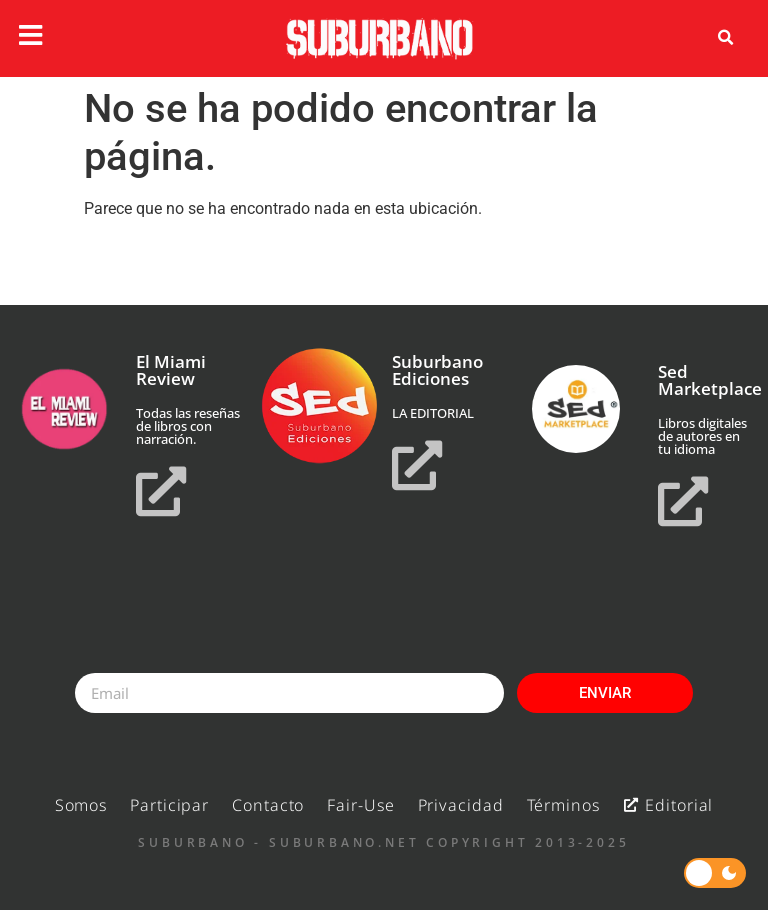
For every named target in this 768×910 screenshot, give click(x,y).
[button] (726, 38)
